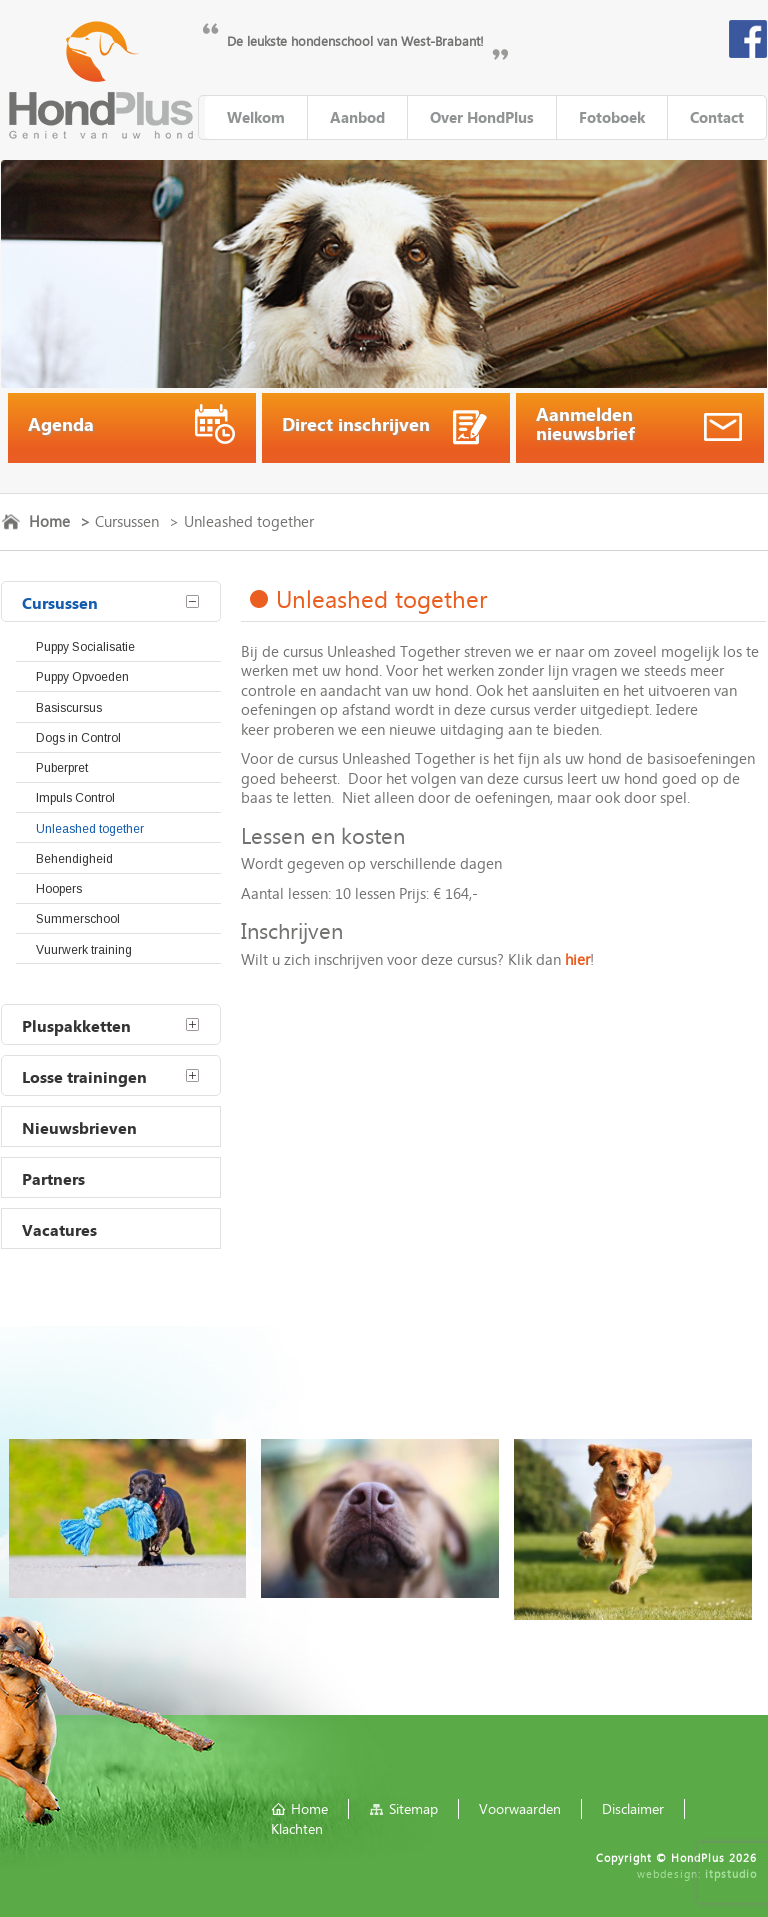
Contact (717, 117)
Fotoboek (612, 117)
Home (49, 521)
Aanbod (357, 117)
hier (577, 959)
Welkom (256, 117)
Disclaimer (633, 1808)
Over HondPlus (482, 117)
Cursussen (127, 521)
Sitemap (413, 1808)
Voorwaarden (520, 1808)
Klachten (297, 1828)
